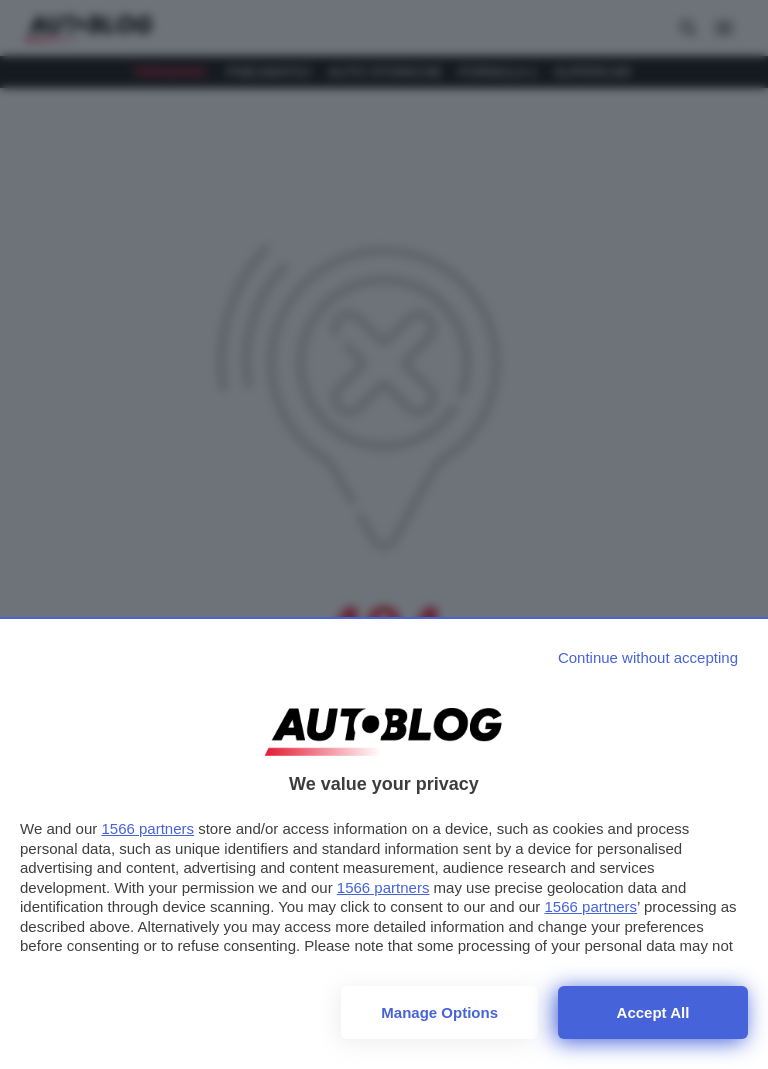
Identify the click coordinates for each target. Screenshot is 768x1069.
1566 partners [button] (147, 828)
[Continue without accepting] (648, 657)
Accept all (653, 1012)
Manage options (439, 1012)
